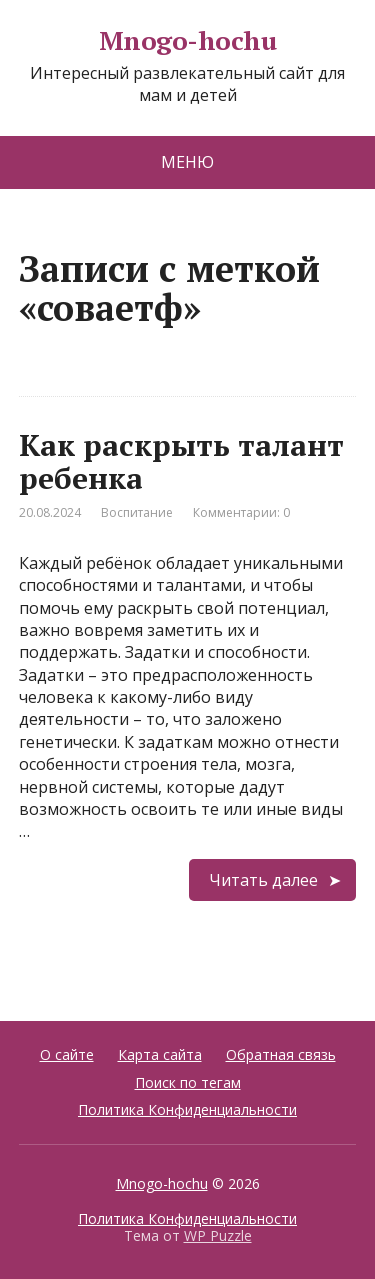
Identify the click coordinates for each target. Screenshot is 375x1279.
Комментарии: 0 (241, 512)
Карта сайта (160, 1054)
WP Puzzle (218, 1235)
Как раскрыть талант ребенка (181, 461)
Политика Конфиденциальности (187, 1109)
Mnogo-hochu (187, 41)
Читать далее (263, 880)
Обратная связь (281, 1054)
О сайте (67, 1054)
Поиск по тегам (188, 1082)
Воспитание (137, 512)
